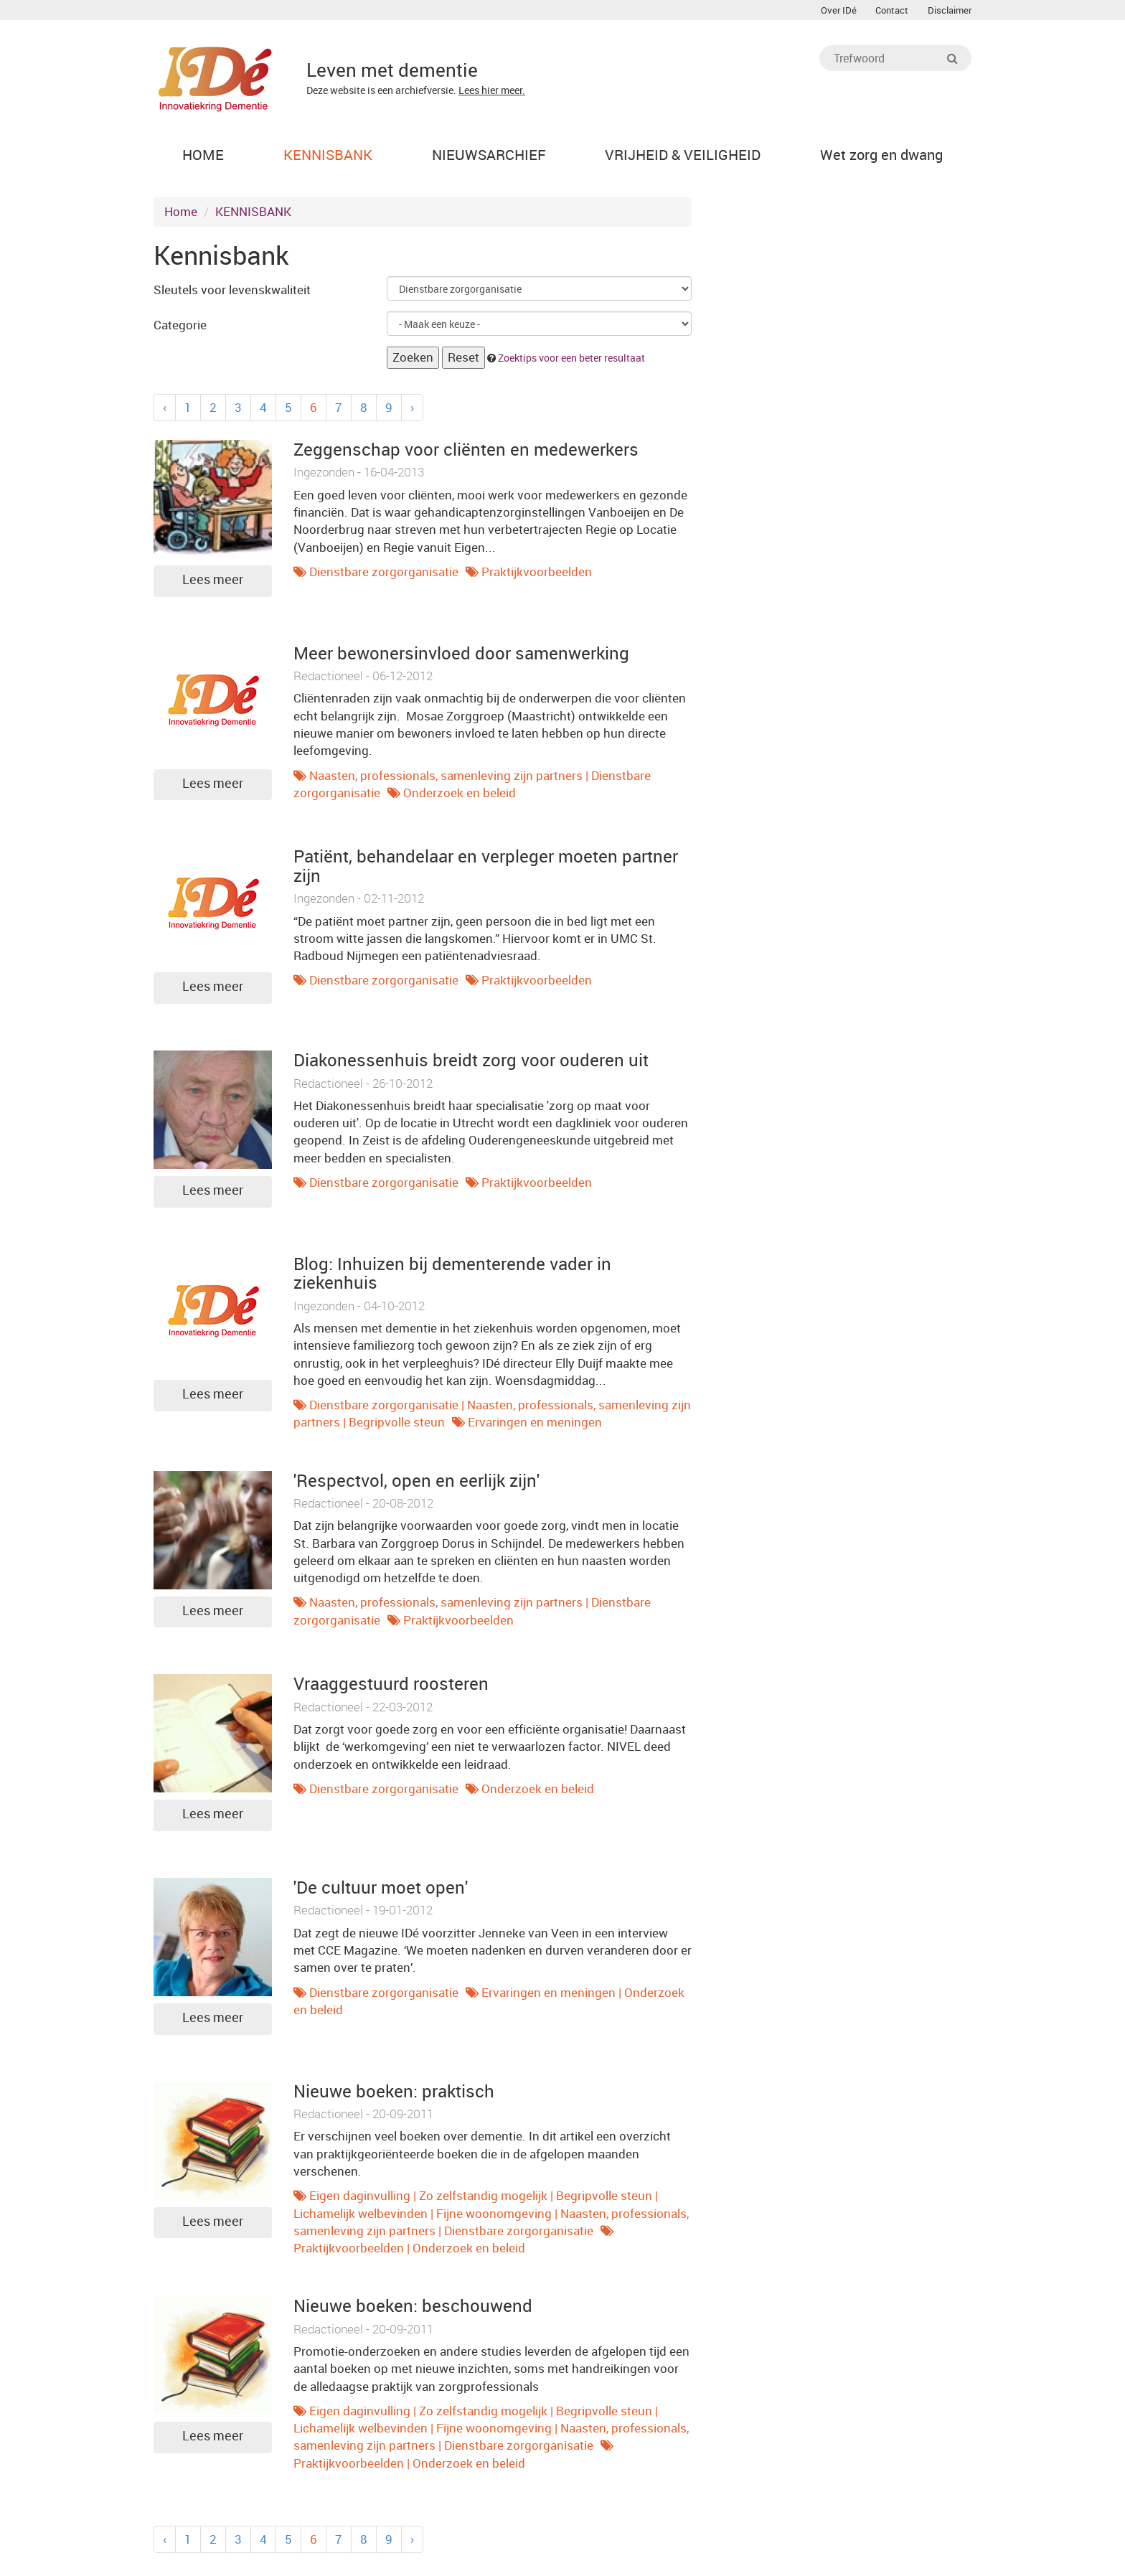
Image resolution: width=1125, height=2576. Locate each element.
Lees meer (212, 582)
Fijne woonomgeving (494, 2217)
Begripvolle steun (397, 1426)
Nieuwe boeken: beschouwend (412, 2309)
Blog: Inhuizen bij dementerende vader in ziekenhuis (452, 1276)
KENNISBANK (253, 215)
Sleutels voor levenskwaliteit (232, 293)
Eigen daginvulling (359, 2199)
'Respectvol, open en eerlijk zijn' (416, 1483)
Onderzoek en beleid (459, 796)
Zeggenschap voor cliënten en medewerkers (466, 452)
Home (180, 215)
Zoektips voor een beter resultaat (571, 361)
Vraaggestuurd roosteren (391, 1687)
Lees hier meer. (491, 90)
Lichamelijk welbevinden (360, 2217)
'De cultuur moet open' (380, 1890)
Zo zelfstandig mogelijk (483, 2199)
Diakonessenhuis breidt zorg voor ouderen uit (471, 1063)
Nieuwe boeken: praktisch (393, 2094)
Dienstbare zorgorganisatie (383, 575)
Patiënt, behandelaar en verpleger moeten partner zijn (485, 869)
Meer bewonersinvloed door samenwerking (461, 656)
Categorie (180, 328)
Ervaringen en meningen (535, 1426)
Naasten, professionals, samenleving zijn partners (446, 779)
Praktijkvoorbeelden (536, 575)
